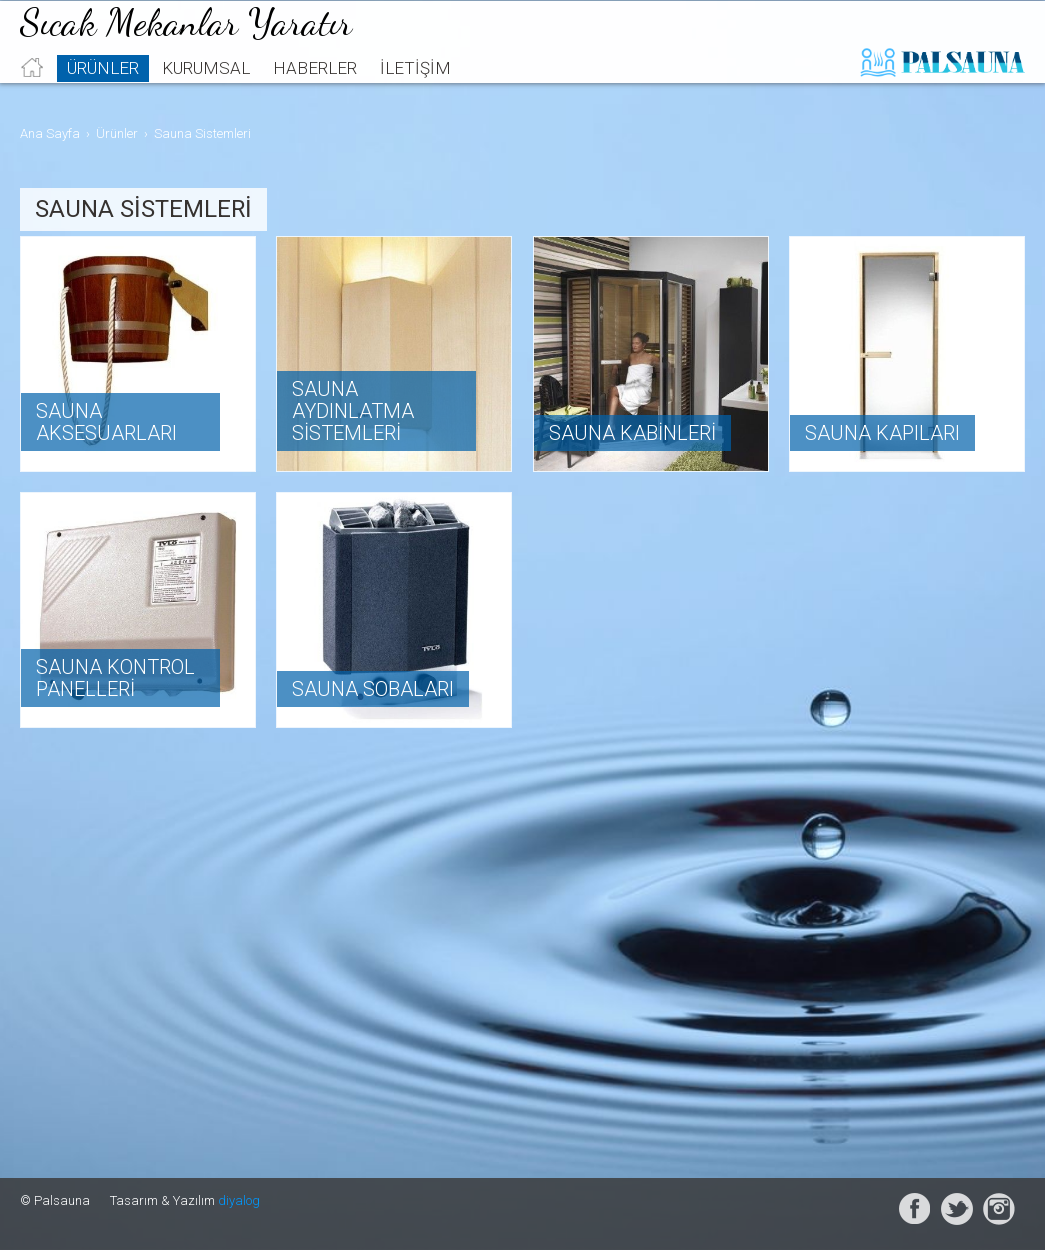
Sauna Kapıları (882, 433)
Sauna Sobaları (373, 689)
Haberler (315, 96)
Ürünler (103, 96)
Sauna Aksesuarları (106, 422)
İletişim (415, 96)
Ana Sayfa (50, 133)
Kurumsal (206, 96)
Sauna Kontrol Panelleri (115, 678)
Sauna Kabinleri (632, 433)
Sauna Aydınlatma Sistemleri (353, 411)
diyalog (239, 1200)
